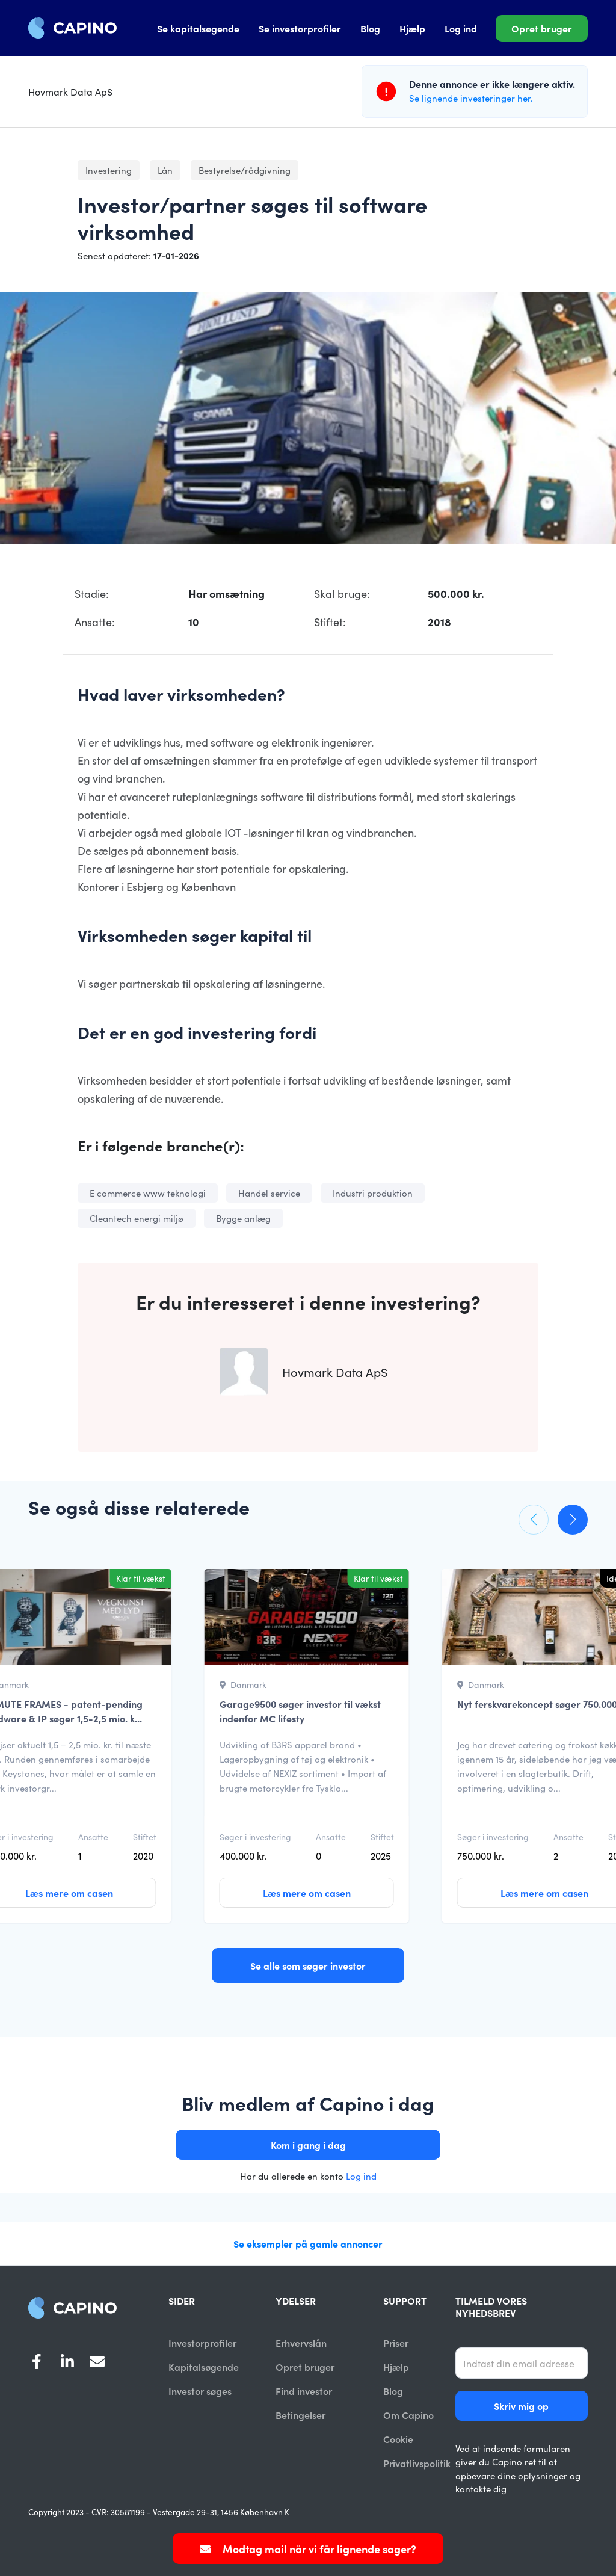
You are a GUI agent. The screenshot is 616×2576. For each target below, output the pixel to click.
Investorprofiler (202, 2342)
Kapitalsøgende (203, 2366)
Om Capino (408, 2415)
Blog (370, 28)
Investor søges (200, 2391)
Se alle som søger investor (308, 1965)
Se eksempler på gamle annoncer (308, 2243)
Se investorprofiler (300, 28)
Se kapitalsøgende (198, 28)
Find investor (304, 2391)
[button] (534, 1520)
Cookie (398, 2440)
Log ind (461, 28)
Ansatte (93, 1837)
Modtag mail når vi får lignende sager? (308, 2548)
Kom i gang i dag (308, 2144)
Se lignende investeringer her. (471, 97)
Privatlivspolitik (417, 2464)
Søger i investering (255, 1837)
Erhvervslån (301, 2342)
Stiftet (144, 1837)
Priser (395, 2342)
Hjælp (412, 28)
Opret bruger (541, 28)
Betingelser (300, 2415)
